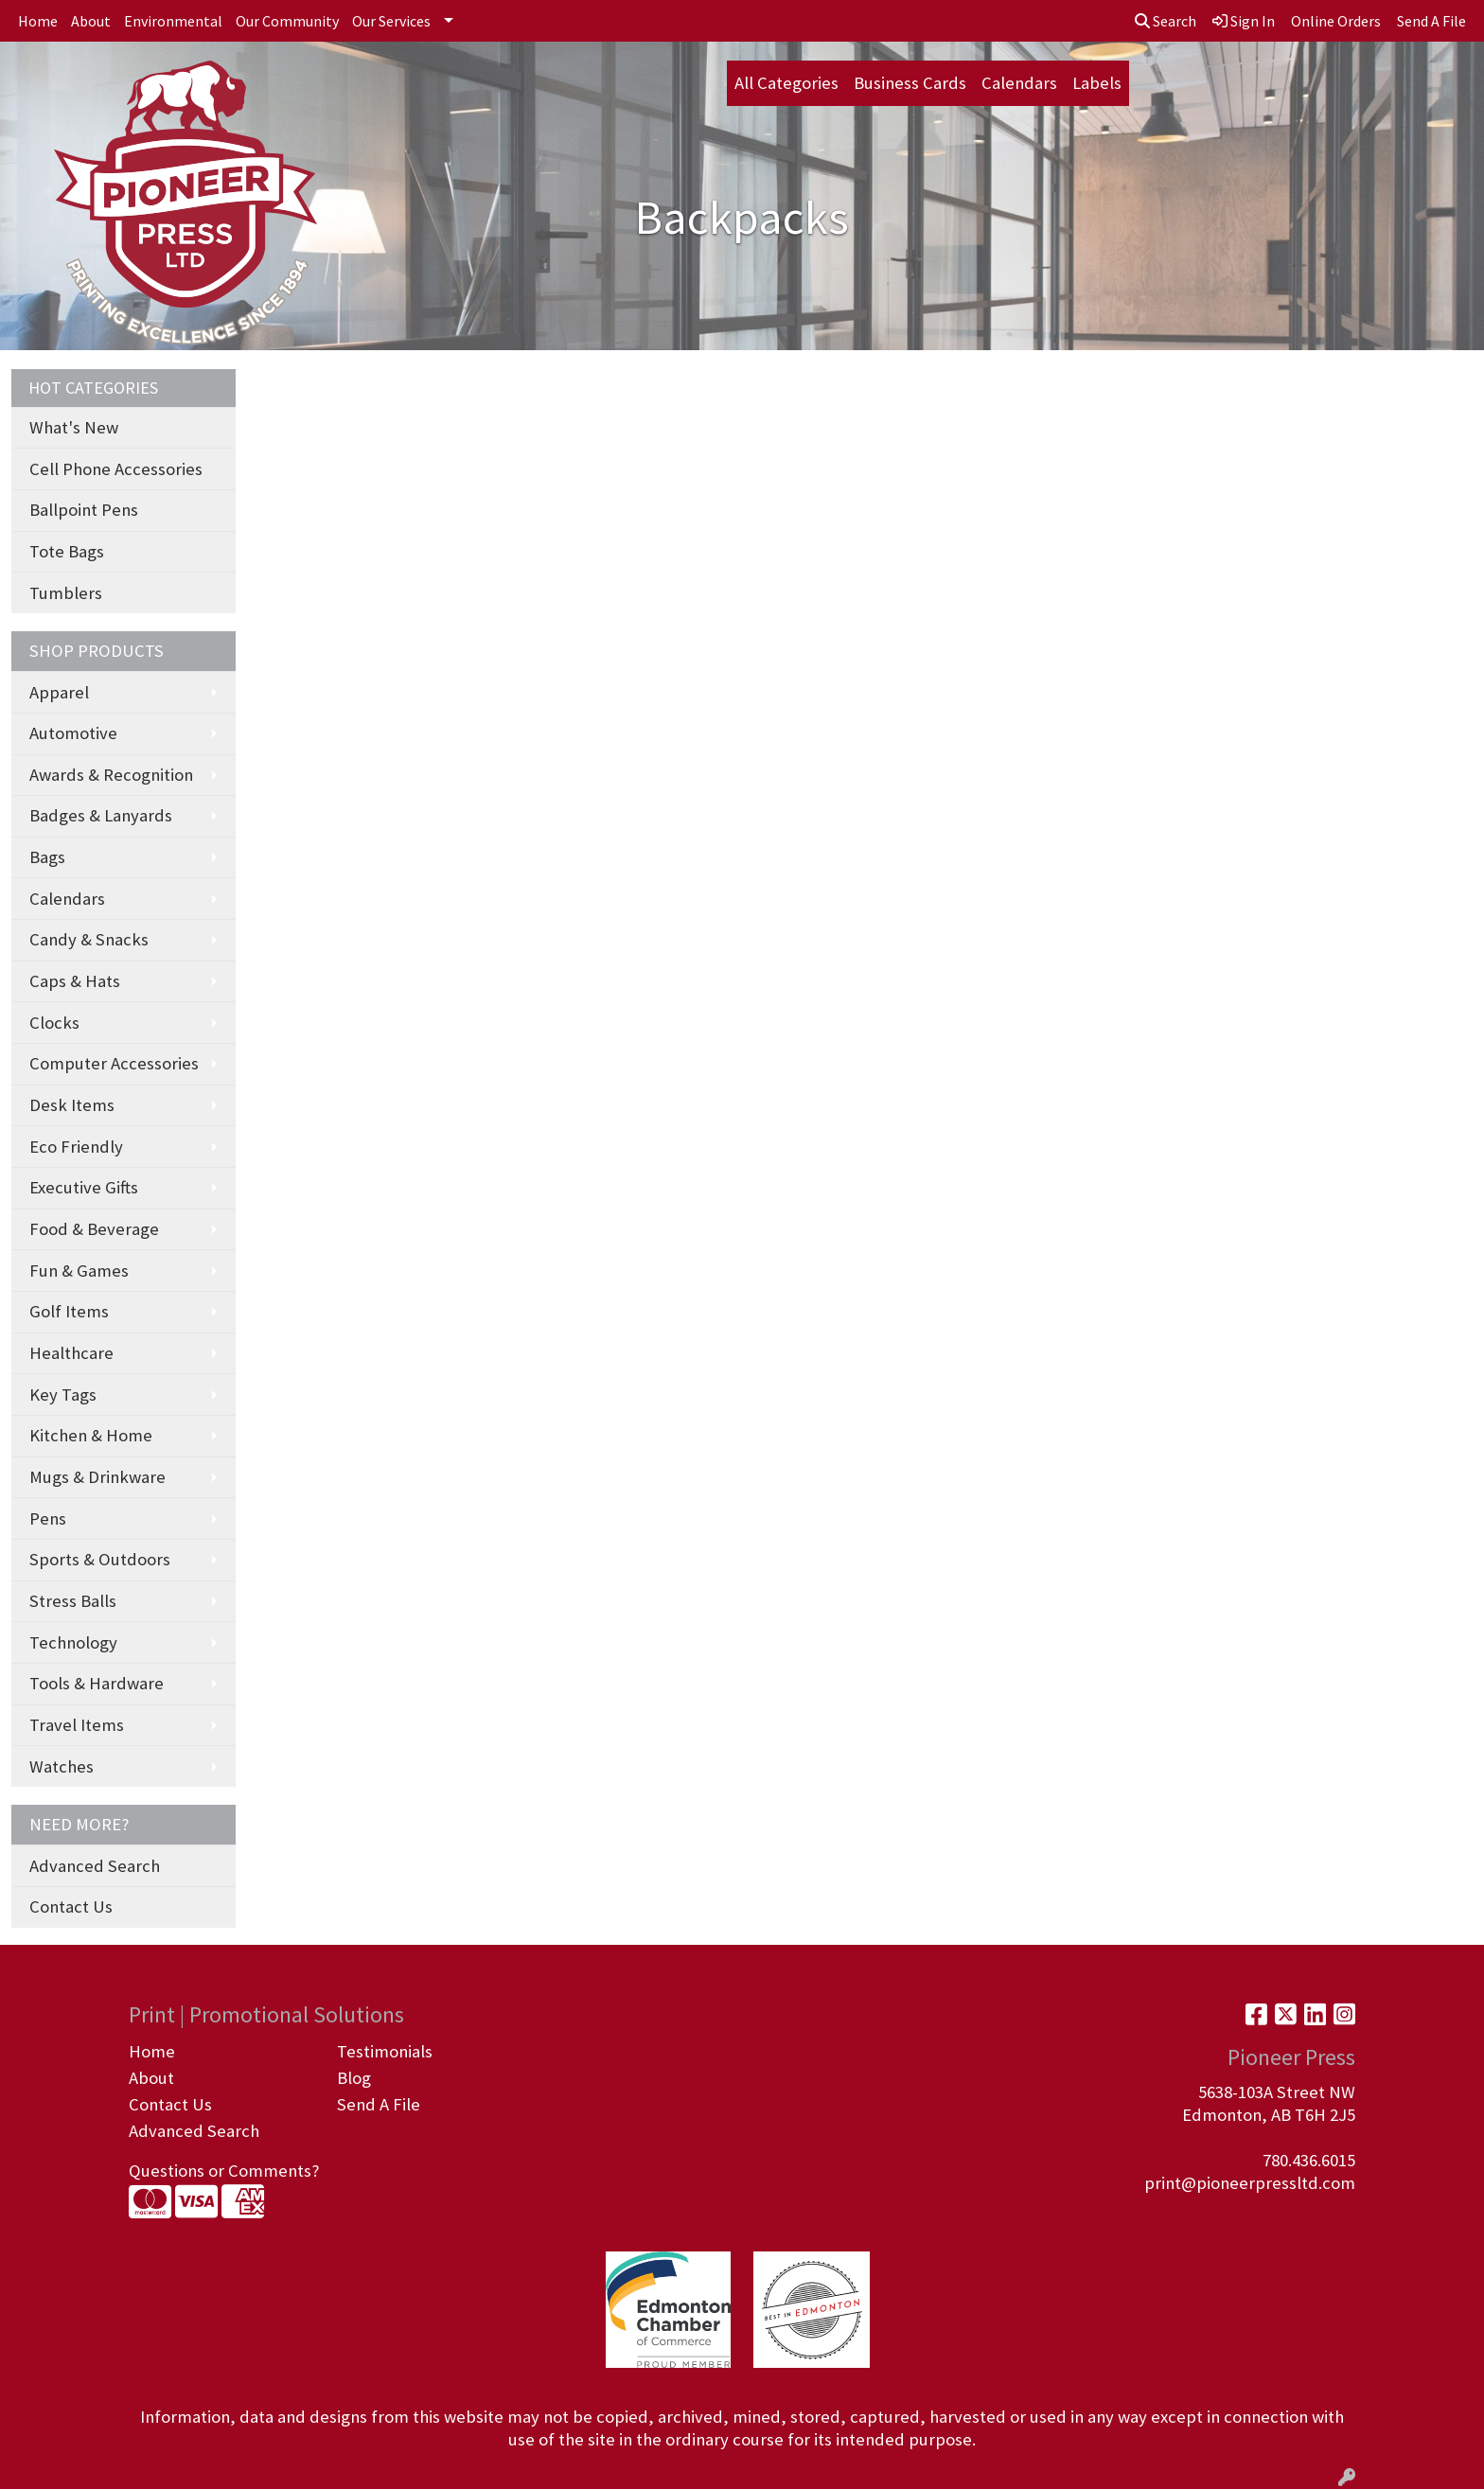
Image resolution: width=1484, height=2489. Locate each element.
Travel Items (76, 1725)
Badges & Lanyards (100, 815)
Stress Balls (72, 1601)
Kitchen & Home (90, 1435)
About (91, 20)
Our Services (391, 20)
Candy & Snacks (89, 939)
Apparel (59, 692)
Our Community (287, 20)
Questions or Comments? (224, 2170)
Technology (73, 1642)
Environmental (173, 20)
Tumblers (65, 593)
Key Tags (63, 1394)
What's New (73, 427)
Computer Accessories (114, 1063)
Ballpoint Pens (83, 510)
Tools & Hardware (96, 1683)
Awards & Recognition (111, 775)
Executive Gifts (83, 1187)
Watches (61, 1766)
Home (38, 20)
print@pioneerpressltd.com (1249, 2183)
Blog (354, 2078)
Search (1165, 20)
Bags (47, 857)
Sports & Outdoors (99, 1559)
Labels (1097, 83)
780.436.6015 (1309, 2160)
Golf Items (69, 1311)
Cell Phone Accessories (116, 469)
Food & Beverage (94, 1229)
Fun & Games (79, 1270)
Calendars (1019, 83)
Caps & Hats (74, 981)
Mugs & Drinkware (97, 1477)
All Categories (786, 83)
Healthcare (71, 1353)
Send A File (378, 2104)
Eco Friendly (76, 1146)
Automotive (73, 733)
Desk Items (72, 1105)
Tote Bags (66, 551)
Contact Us (71, 1906)
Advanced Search (94, 1866)
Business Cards (910, 83)
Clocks (54, 1022)
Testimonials (385, 2051)
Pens (47, 1518)
